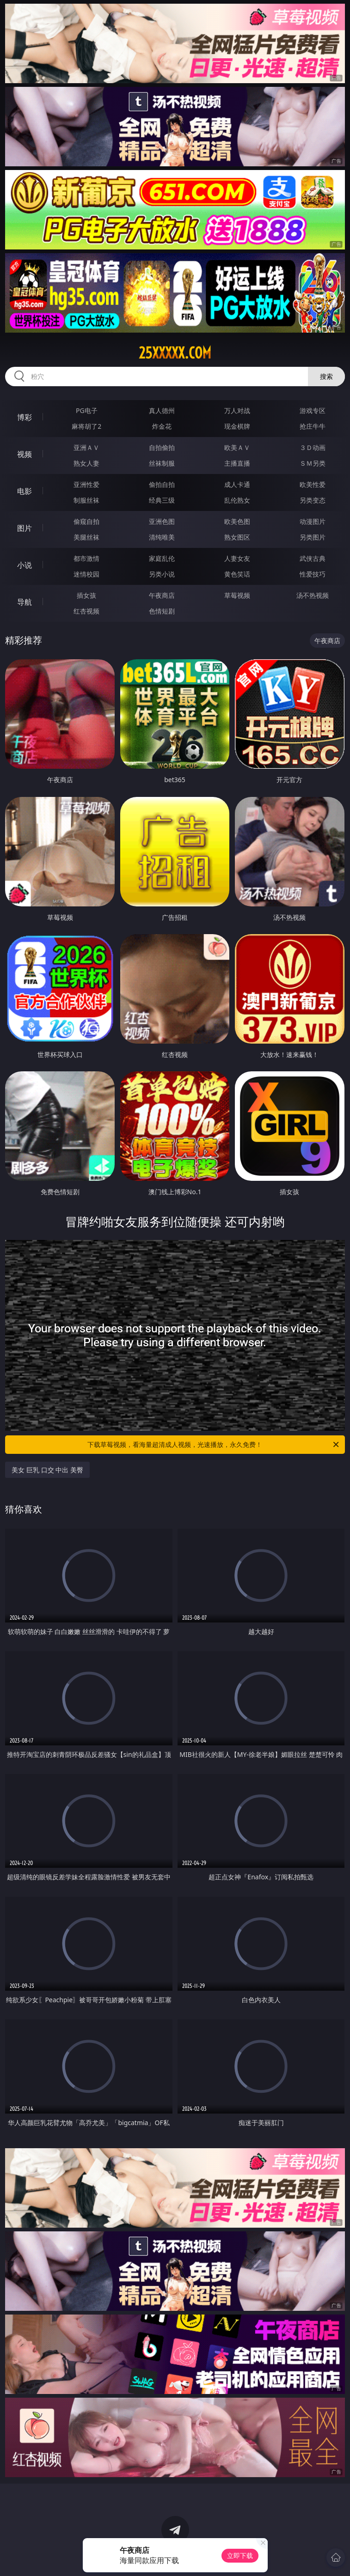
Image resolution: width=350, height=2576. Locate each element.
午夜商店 (162, 595)
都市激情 (86, 558)
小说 (24, 565)
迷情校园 (86, 574)
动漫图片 (312, 521)
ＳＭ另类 (312, 463)
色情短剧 (162, 611)
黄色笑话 (237, 574)
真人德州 (162, 410)
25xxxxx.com (175, 353)
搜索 (326, 376)
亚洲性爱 (86, 484)
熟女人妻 (86, 463)
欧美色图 (237, 521)
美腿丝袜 (86, 537)
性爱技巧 (312, 574)
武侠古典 (312, 558)
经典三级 (162, 500)
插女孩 (86, 595)
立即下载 (240, 2555)
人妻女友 (237, 558)
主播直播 (237, 463)
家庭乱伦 (162, 558)
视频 (24, 454)
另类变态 (312, 500)
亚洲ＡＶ (86, 447)
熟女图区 (237, 537)
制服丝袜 (86, 500)
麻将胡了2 (86, 426)
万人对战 (237, 410)
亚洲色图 (162, 521)
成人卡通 (237, 484)
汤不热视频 (312, 595)
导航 (24, 602)
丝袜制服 (162, 463)
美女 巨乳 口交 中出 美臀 (47, 1469)
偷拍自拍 (162, 484)
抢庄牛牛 (312, 426)
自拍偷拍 (162, 447)
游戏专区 (312, 410)
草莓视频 (237, 595)
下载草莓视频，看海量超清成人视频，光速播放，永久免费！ (213, 1444)
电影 (24, 491)
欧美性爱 (312, 484)
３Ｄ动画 (312, 447)
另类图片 (312, 537)
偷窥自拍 (86, 521)
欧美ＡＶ (237, 447)
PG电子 (87, 410)
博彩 (24, 417)
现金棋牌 (237, 426)
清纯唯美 (162, 537)
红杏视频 (86, 611)
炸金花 (162, 426)
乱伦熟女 (237, 500)
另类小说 (162, 574)
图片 (24, 528)
